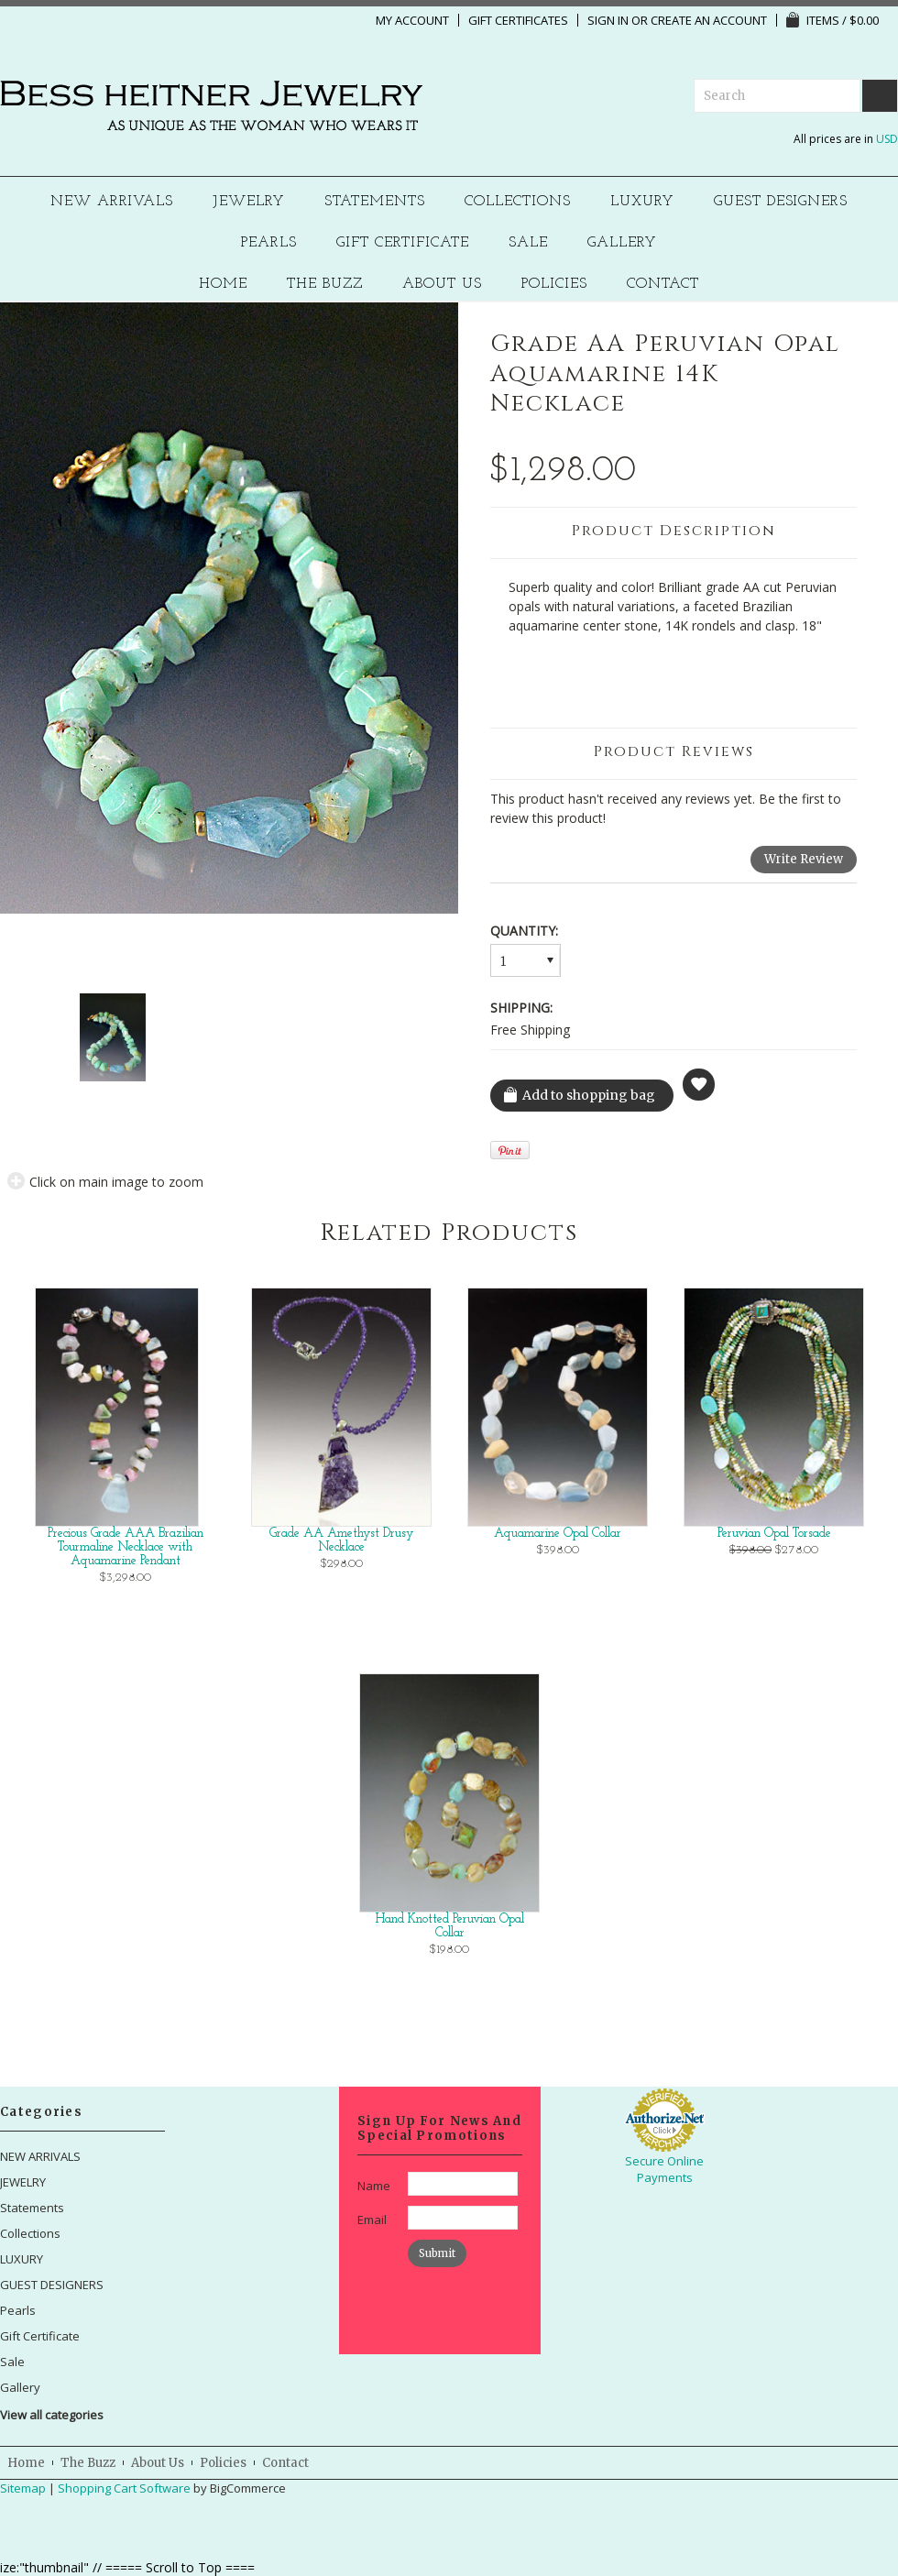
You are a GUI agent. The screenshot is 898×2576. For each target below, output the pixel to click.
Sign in (608, 20)
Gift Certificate (402, 243)
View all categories (52, 2414)
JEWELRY (249, 202)
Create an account (709, 20)
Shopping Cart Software (124, 2488)
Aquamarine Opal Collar (557, 1533)
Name (373, 2185)
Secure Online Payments (664, 2169)
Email (372, 2219)
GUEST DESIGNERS (781, 202)
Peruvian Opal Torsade (774, 1533)
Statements (374, 202)
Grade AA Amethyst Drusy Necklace (341, 1540)
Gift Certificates (518, 20)
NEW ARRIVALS (112, 202)
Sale (528, 243)
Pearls (269, 243)
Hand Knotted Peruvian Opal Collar (449, 1926)
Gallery (622, 243)
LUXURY (642, 202)
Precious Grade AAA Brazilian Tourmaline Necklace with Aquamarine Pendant (125, 1547)
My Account (412, 20)
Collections (518, 202)
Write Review (803, 859)
